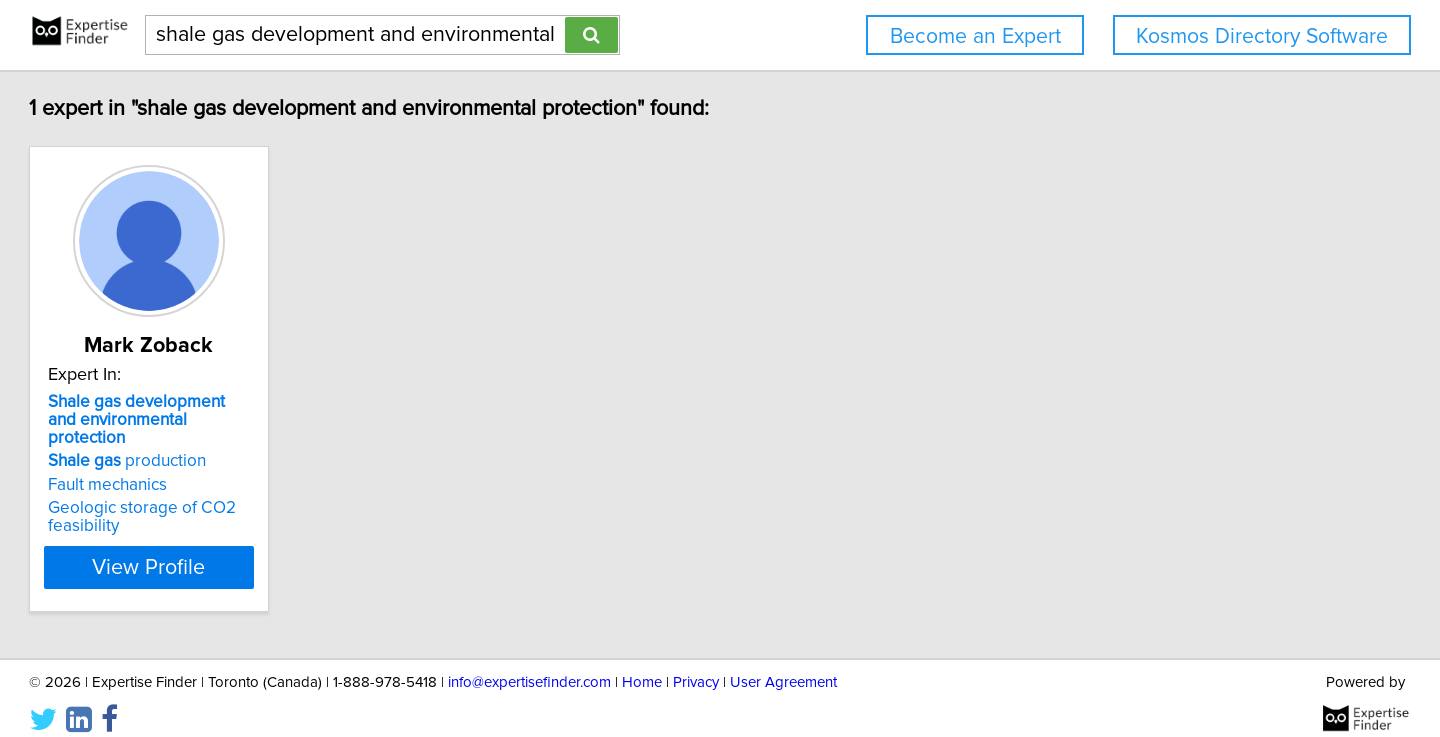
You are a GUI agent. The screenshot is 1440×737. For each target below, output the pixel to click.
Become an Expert (975, 36)
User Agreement (783, 664)
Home (642, 664)
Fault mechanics (198, 467)
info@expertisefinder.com (529, 664)
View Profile (265, 549)
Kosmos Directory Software (1262, 36)
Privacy (696, 664)
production (218, 443)
